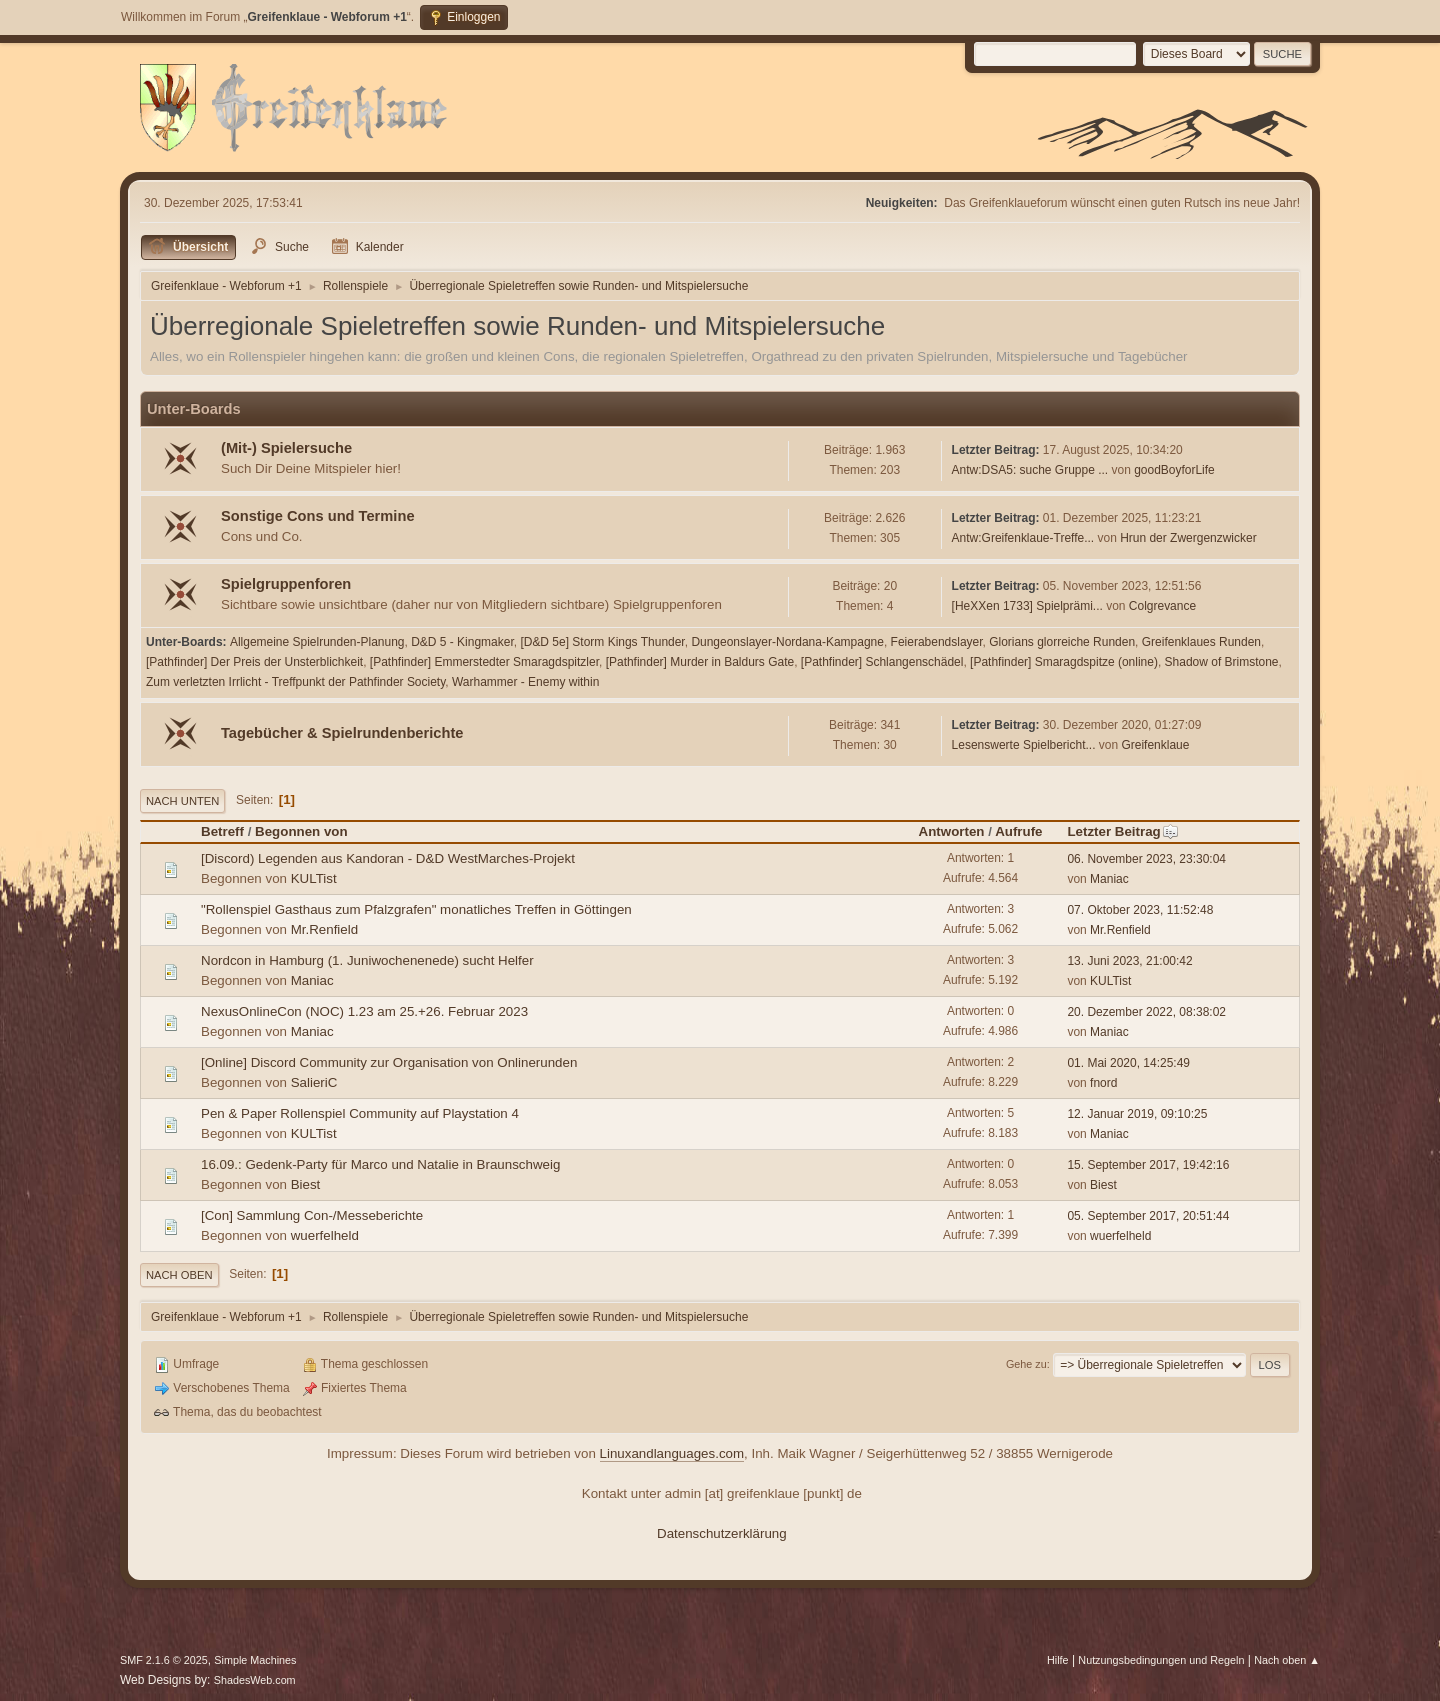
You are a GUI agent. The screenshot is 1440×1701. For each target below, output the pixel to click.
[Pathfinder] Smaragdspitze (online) (1064, 662)
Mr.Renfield (324, 929)
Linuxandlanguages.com (672, 1453)
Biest (306, 1184)
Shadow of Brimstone (1222, 662)
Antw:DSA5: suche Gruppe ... (1030, 470)
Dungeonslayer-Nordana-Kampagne (787, 642)
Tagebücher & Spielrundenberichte (342, 733)
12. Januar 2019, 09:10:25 (1137, 1114)
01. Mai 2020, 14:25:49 (1128, 1063)
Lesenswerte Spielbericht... (1024, 745)
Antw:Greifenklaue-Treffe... (1023, 538)
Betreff (222, 831)
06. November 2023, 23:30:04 (1146, 859)
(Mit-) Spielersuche (286, 448)
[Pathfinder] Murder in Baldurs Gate (700, 662)
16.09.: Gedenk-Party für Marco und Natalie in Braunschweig (380, 1164)
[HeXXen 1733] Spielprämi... (1027, 606)
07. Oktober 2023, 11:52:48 (1140, 910)
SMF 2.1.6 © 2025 (164, 1660)
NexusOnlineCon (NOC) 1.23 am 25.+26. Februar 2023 (364, 1011)
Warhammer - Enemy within (525, 682)
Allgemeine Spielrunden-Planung (317, 642)
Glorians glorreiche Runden (1062, 642)
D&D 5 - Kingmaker (462, 642)
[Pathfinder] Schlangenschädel (882, 662)
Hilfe (1058, 1660)
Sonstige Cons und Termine (318, 516)
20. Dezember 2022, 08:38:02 (1146, 1012)
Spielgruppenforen (286, 584)
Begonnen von (301, 831)
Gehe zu (1026, 1364)
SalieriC (314, 1082)
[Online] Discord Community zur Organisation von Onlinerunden (389, 1062)
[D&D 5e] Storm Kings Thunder (602, 642)
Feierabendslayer (937, 642)
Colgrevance (1162, 606)
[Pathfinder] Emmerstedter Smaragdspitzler (484, 662)
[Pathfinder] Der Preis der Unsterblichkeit (254, 662)
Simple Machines (255, 1660)
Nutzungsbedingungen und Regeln (1161, 1660)
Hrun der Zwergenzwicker (1188, 538)
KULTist (314, 878)
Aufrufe (1018, 831)
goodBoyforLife (1174, 470)
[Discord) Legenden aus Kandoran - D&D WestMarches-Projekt (388, 858)
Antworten (952, 831)
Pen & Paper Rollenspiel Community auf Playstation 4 (360, 1113)
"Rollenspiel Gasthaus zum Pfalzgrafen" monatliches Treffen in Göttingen (416, 909)
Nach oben (179, 1275)
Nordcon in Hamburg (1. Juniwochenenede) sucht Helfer (367, 960)
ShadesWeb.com (255, 1680)
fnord (1103, 1083)
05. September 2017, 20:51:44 (1148, 1216)
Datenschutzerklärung (722, 1533)
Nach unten (182, 801)
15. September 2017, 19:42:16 (1148, 1165)
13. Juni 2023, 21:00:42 (1129, 961)
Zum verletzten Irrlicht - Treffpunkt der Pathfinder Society (295, 682)
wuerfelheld (325, 1235)
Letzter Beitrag (1122, 831)
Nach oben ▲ (1287, 1660)
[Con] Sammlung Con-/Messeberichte (312, 1215)
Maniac (1109, 879)
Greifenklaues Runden (1201, 642)
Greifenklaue (1155, 745)
